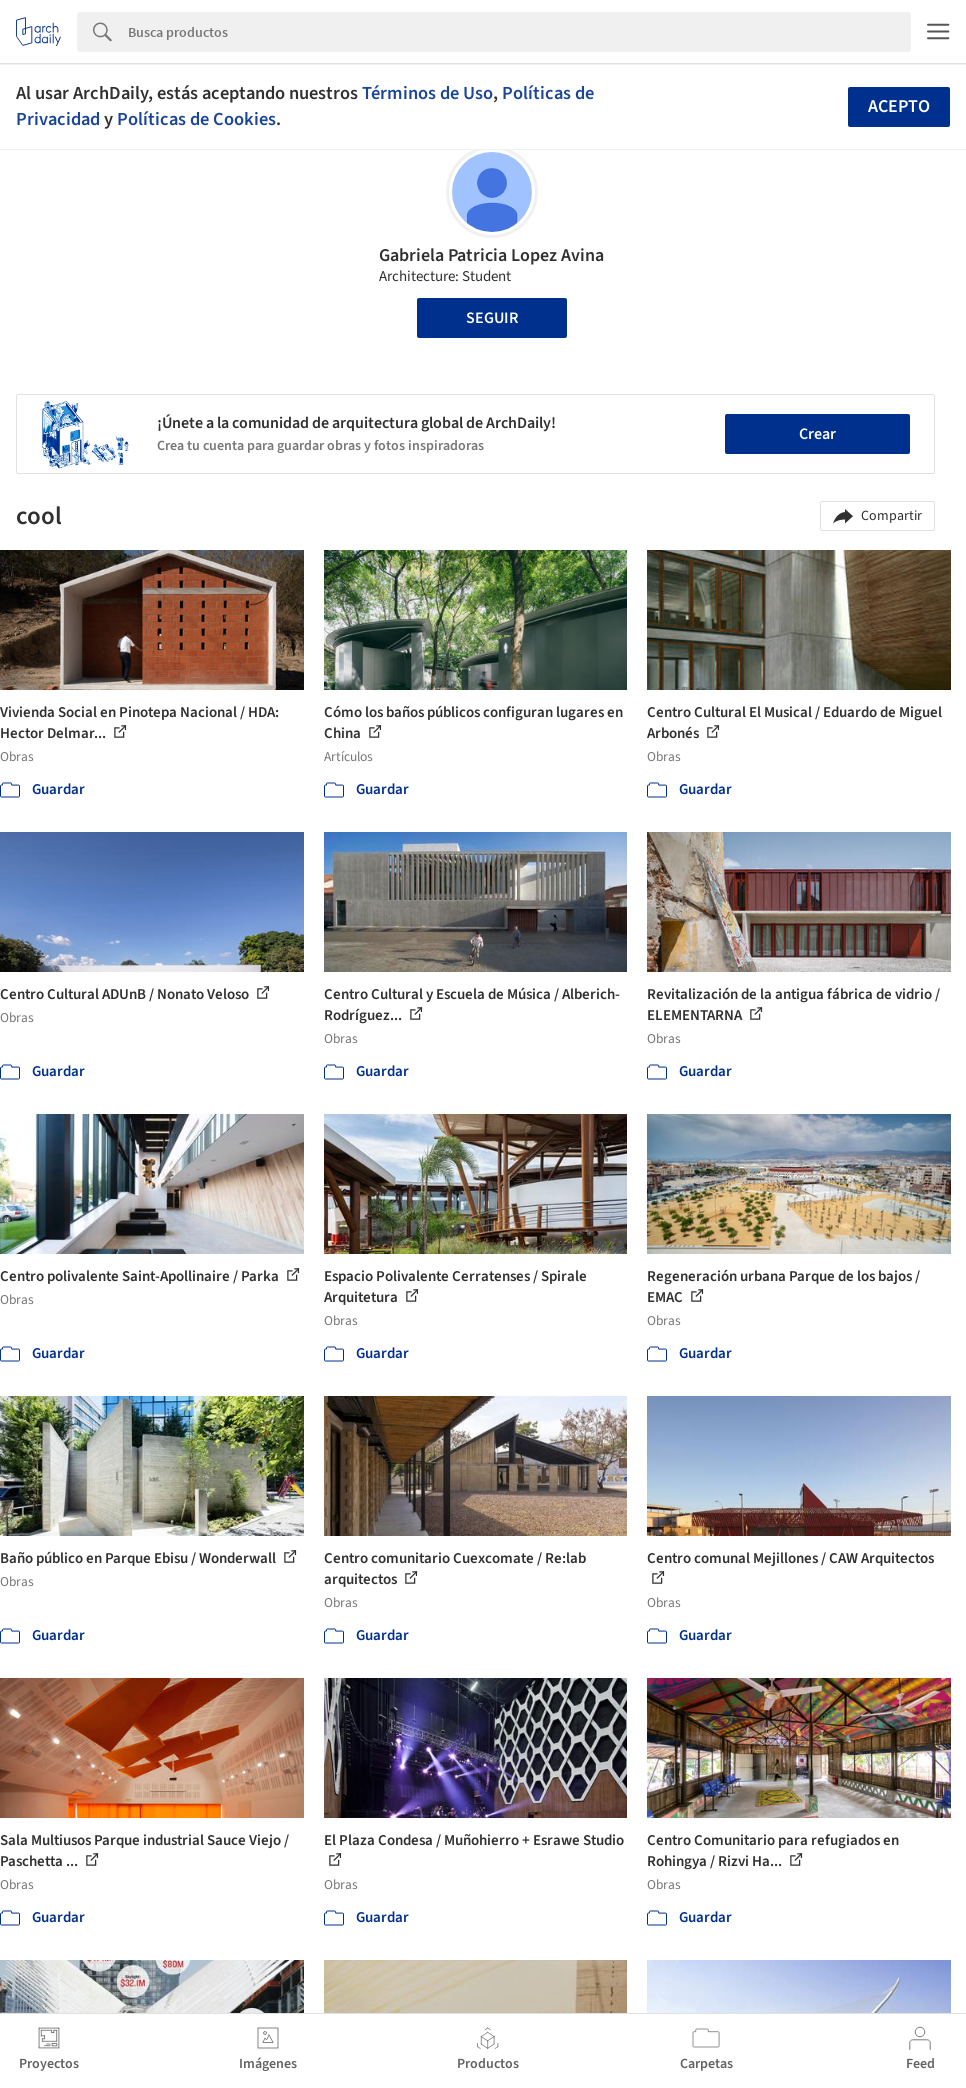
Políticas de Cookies (196, 119)
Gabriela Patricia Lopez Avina (491, 255)
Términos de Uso (427, 93)
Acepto (899, 106)
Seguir (492, 318)
